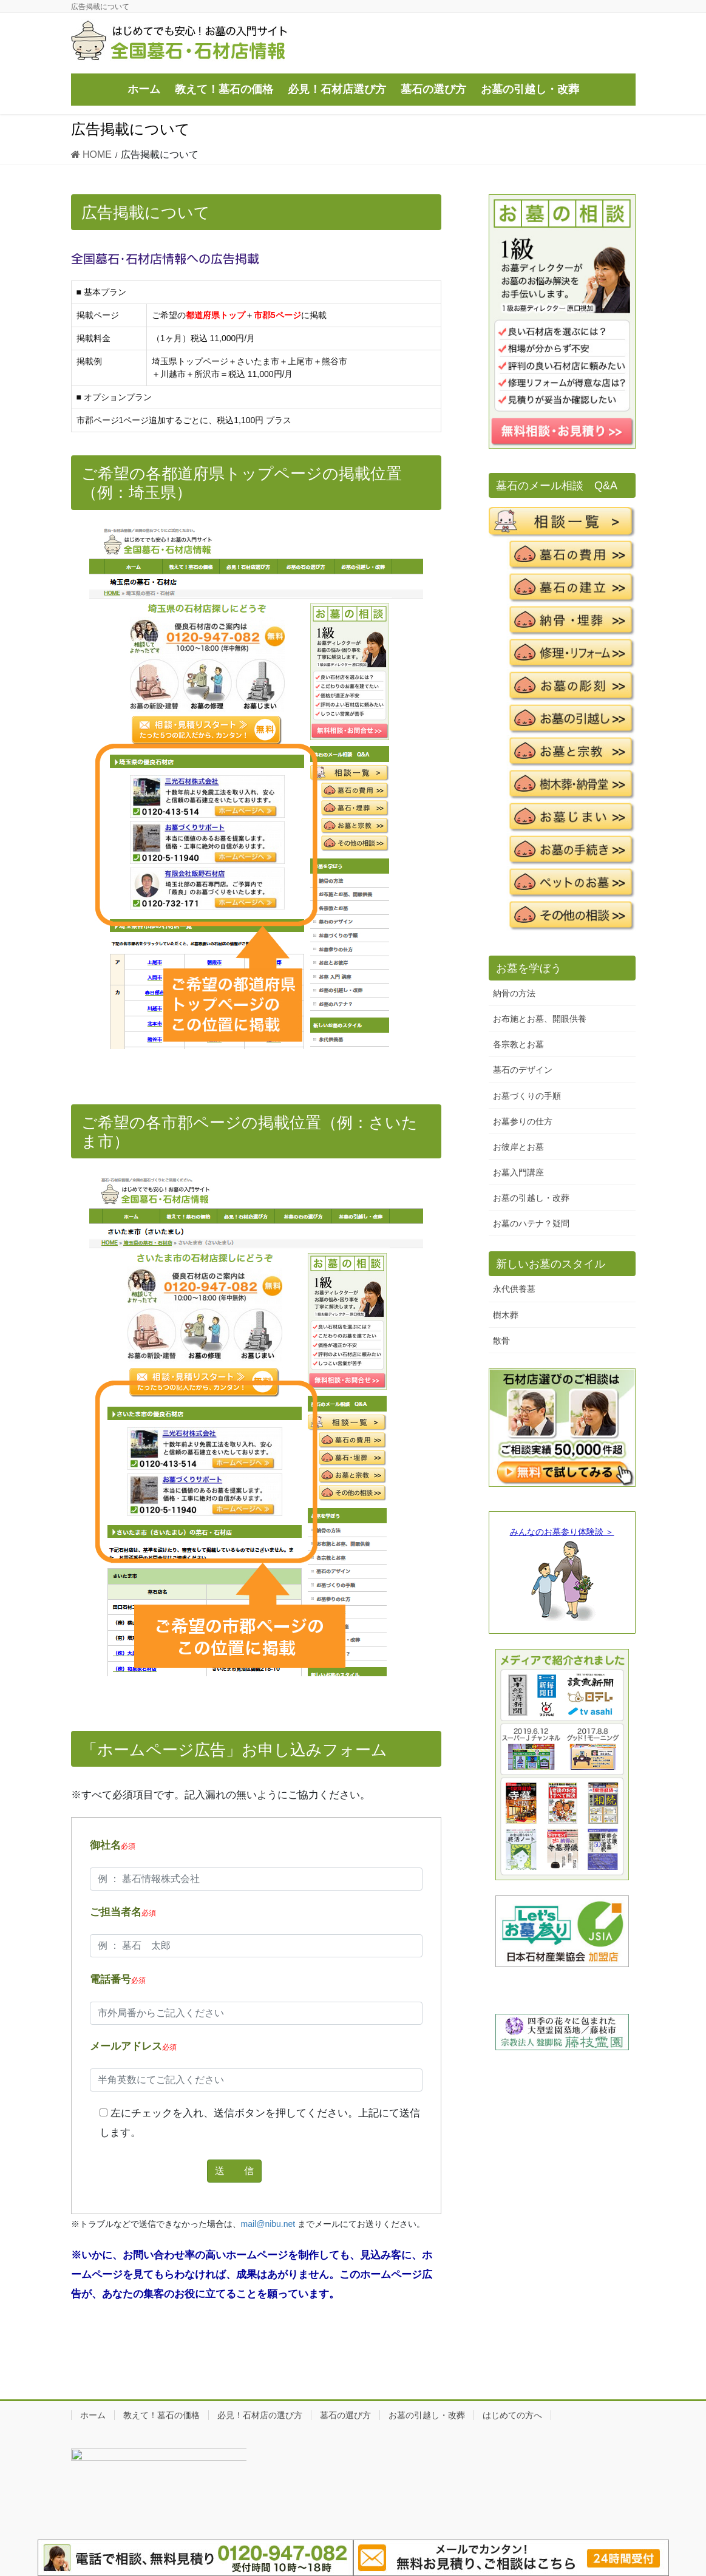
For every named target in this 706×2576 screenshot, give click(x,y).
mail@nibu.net (268, 2224)
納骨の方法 (514, 993)
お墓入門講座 (518, 1172)
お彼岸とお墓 (518, 1147)
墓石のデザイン (522, 1070)
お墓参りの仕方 (522, 1121)
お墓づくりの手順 (527, 1096)
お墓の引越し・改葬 (531, 1198)
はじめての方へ (512, 2415)
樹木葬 (505, 1315)
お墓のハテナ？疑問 (531, 1223)
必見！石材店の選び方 (259, 2415)
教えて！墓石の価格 (161, 2415)
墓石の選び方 (345, 2415)
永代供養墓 (514, 1289)
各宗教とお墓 (518, 1044)
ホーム (93, 2415)
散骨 (501, 1340)
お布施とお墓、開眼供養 (539, 1019)
